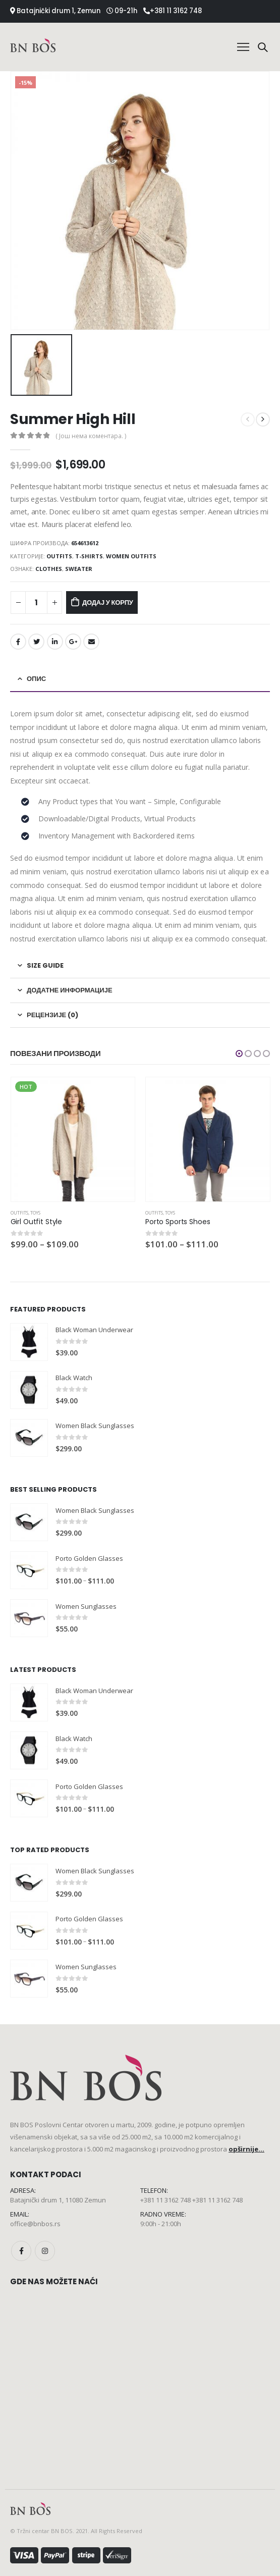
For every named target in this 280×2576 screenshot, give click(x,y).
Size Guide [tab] (45, 965)
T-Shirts (89, 556)
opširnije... (246, 2148)
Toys (35, 1213)
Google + (73, 642)
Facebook (18, 642)
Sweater (78, 568)
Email (91, 642)
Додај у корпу (107, 602)
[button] (239, 1053)
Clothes (48, 568)
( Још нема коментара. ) (90, 436)
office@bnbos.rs (35, 2223)
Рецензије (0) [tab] (52, 1015)
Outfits (59, 556)
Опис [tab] (36, 679)
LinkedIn (55, 642)
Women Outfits (131, 556)
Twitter (36, 642)
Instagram (45, 2251)
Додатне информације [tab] (70, 990)
